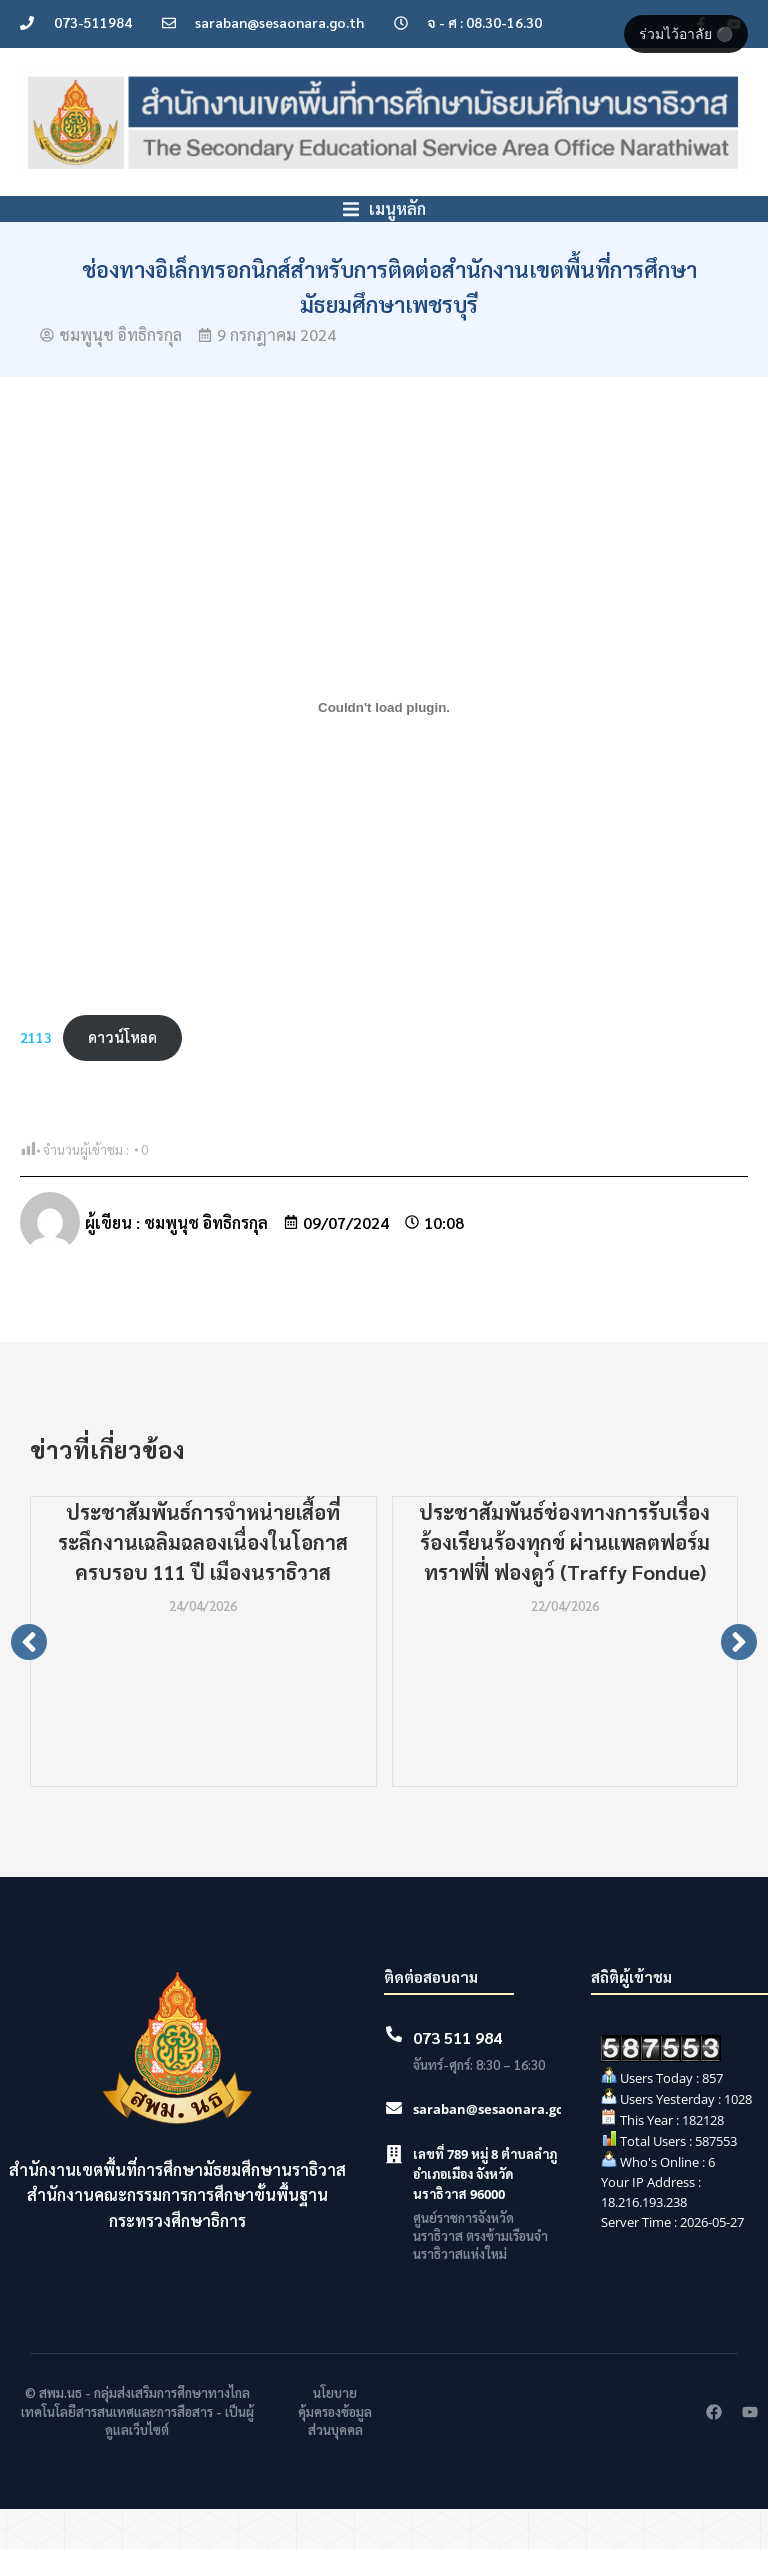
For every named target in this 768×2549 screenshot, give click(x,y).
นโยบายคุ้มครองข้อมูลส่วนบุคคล (335, 2450)
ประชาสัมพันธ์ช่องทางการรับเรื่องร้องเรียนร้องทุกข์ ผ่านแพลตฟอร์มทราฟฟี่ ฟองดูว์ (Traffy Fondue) (564, 1582)
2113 (36, 1077)
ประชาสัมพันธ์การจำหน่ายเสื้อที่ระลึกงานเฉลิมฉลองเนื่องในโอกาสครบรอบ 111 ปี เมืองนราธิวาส (203, 1582)
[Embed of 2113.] (384, 747)
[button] (29, 1682)
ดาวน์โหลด (122, 1077)
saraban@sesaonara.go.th (498, 2149)
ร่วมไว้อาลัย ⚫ (686, 34)
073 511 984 (457, 2077)
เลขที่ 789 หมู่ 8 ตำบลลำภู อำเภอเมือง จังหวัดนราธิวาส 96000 (485, 2214)
